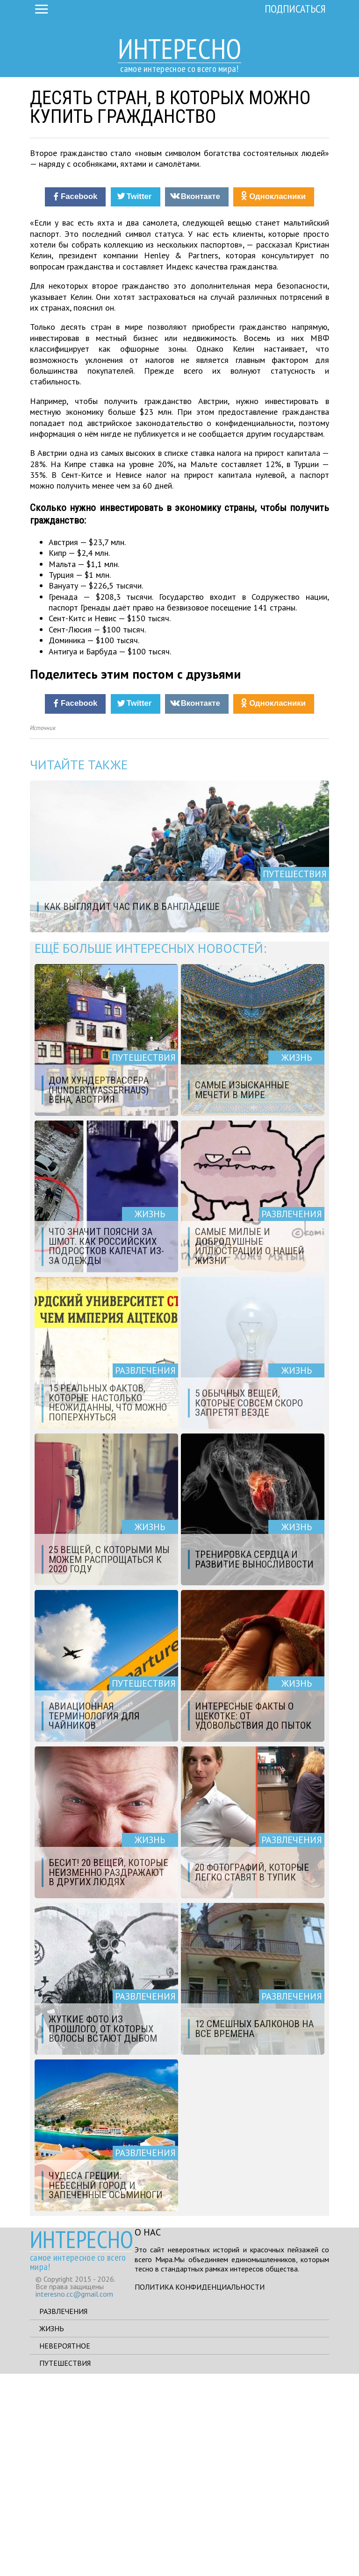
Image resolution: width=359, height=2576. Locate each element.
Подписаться (295, 8)
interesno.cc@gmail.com (74, 2496)
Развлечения (63, 2513)
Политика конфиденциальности (200, 2489)
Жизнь (51, 2530)
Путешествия (65, 2565)
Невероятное (64, 2548)
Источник (43, 930)
